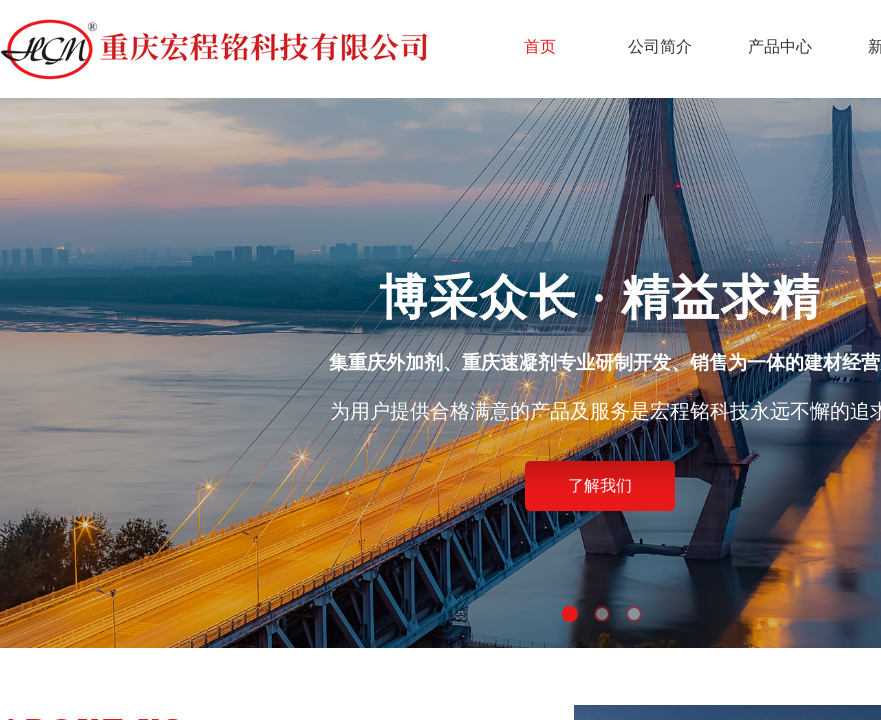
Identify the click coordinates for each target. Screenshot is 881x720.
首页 (540, 46)
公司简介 (660, 46)
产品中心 (780, 46)
